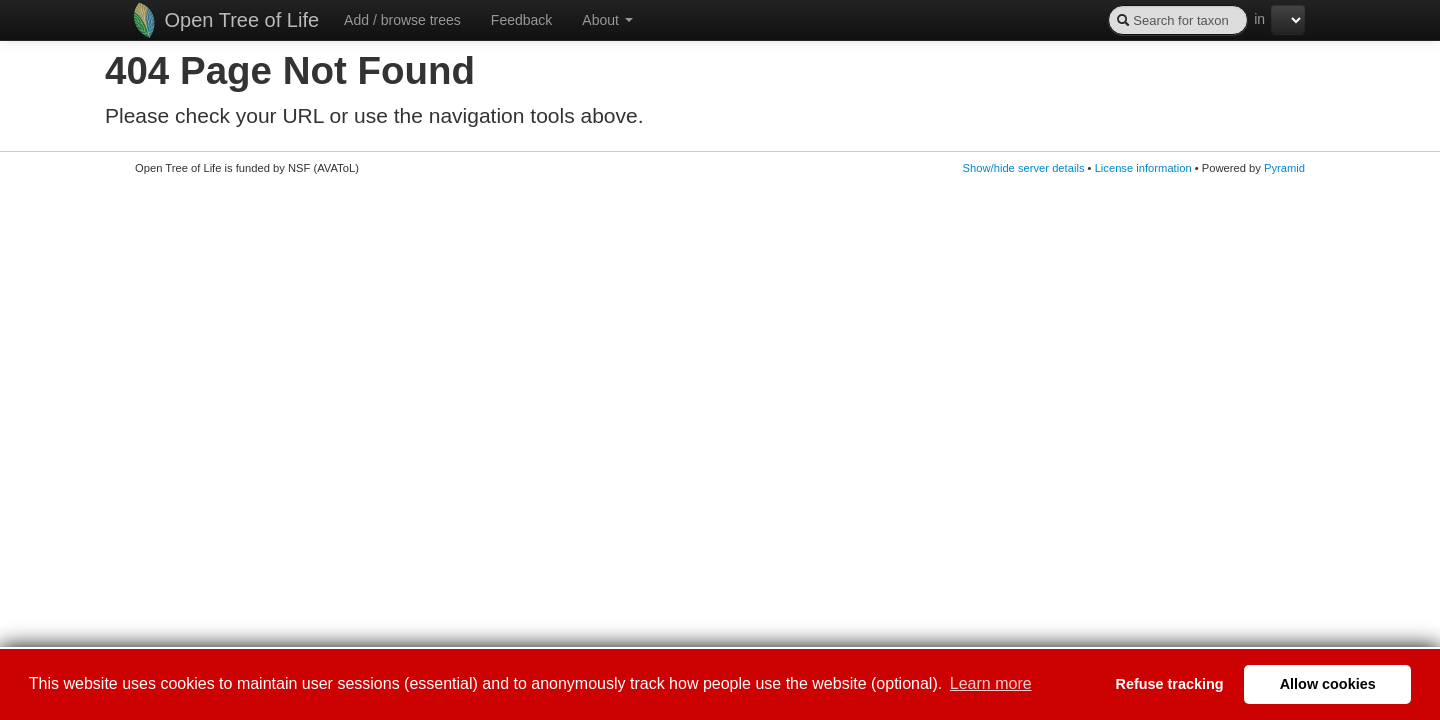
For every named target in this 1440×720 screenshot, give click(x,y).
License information (1143, 168)
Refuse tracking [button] (1170, 684)
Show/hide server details (1024, 168)
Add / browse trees (402, 20)
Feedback (521, 20)
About (607, 20)
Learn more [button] (991, 683)
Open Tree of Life (226, 20)
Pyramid (1284, 168)
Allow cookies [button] (1328, 684)
